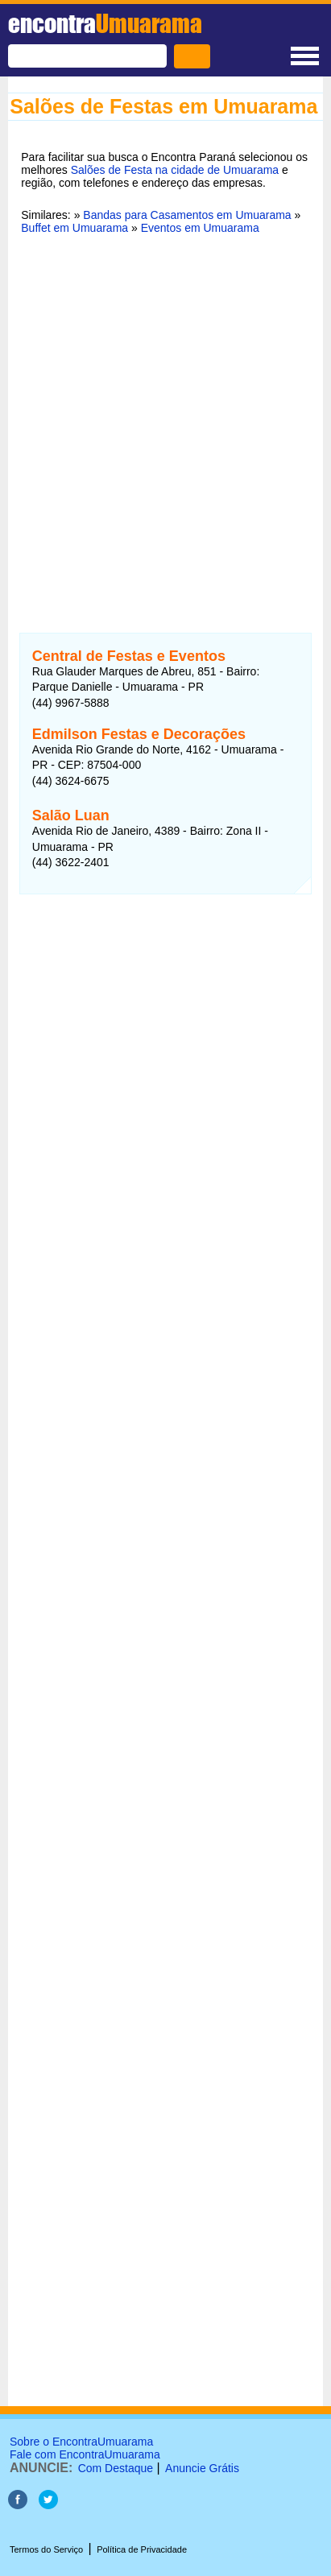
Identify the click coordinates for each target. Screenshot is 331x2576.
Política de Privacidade (142, 2549)
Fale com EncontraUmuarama (85, 2454)
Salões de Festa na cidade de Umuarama (175, 169)
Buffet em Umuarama (74, 227)
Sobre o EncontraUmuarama (81, 2441)
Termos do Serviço (46, 2549)
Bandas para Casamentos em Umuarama (187, 214)
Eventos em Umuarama (200, 227)
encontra (105, 23)
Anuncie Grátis (202, 2468)
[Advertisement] (165, 423)
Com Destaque (115, 2468)
